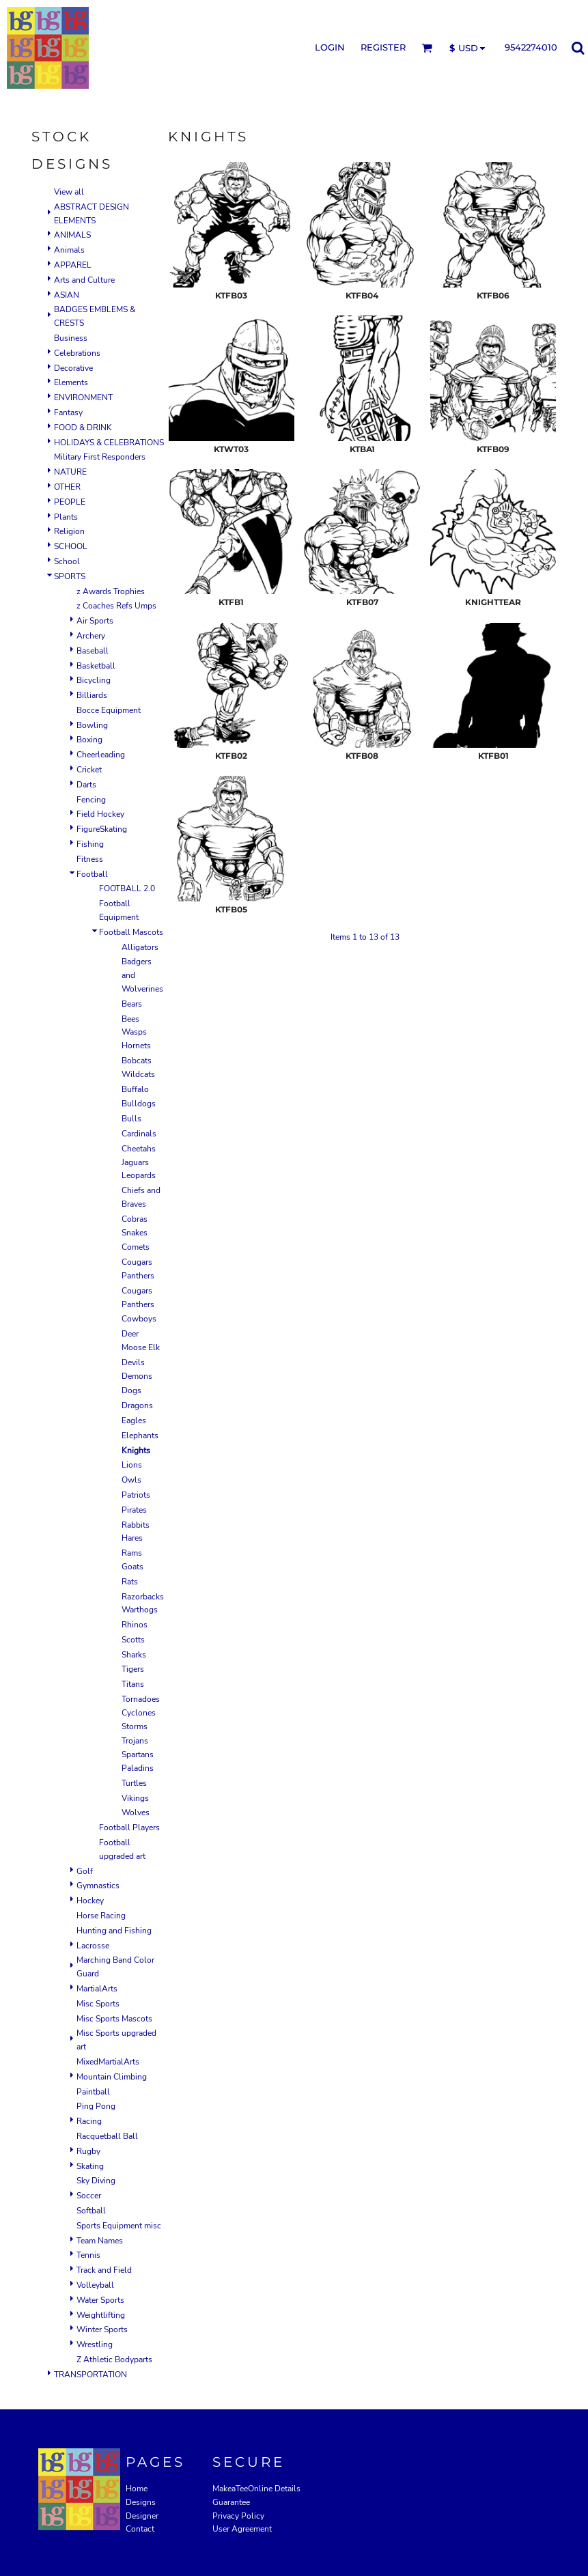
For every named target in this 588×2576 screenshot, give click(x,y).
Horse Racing (101, 1915)
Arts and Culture (84, 280)
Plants (66, 517)
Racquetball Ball (107, 2136)
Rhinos (135, 1624)
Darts (86, 784)
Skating (90, 2166)
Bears (132, 1003)
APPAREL (73, 265)
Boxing (89, 739)
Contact (140, 2528)
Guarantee (231, 2502)
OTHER (67, 486)
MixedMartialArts (107, 2061)
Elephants (140, 1435)
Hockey (90, 1900)
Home (137, 2488)
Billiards (91, 695)
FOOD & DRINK (83, 427)
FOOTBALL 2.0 (127, 888)
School (67, 561)
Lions (132, 1464)
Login (330, 47)
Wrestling (94, 2344)
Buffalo (135, 1089)
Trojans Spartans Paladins (138, 1754)
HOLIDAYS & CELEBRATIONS (109, 442)
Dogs (131, 1390)
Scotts (133, 1639)
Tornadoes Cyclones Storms (141, 1713)
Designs (141, 2502)
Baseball (92, 650)
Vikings (135, 1798)
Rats (130, 1581)
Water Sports (100, 2300)
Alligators (140, 947)
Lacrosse (92, 1945)
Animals (69, 249)
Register (383, 47)
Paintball (93, 2091)
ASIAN (66, 295)
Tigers (133, 1669)
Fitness (89, 859)
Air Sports (94, 620)
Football (92, 874)
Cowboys (139, 1318)
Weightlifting (100, 2315)
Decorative (73, 368)
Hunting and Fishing (114, 1930)
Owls (131, 1479)
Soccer (88, 2195)
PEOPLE (69, 501)
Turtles (134, 1783)
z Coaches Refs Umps (116, 605)
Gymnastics (98, 1885)
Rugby (88, 2151)
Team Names (99, 2240)
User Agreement (242, 2528)
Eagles (134, 1420)
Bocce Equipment (108, 710)
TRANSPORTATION (90, 2374)
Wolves (136, 1812)
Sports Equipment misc (118, 2225)
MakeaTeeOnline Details (256, 2488)
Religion (69, 531)
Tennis (88, 2255)
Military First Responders (99, 456)
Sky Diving (95, 2180)
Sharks (134, 1654)
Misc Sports (98, 2003)
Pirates (134, 1509)
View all (69, 191)
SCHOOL (70, 546)
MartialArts (96, 1988)
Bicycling (93, 680)
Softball (91, 2210)
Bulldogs (139, 1103)
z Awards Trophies (110, 591)
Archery (90, 635)
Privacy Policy (238, 2515)
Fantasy (68, 412)
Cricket (89, 769)
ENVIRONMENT (83, 397)
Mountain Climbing (111, 2076)
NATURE (70, 471)
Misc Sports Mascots (114, 2018)
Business (70, 338)
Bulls (131, 1118)
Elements (71, 382)
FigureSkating (101, 829)
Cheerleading (100, 754)
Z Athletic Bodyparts (114, 2359)
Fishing (90, 844)
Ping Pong (95, 2106)
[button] (426, 47)
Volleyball (95, 2285)
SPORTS (69, 576)
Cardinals (139, 1133)
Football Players (129, 1827)
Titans (133, 1684)
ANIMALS (72, 234)
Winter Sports (102, 2329)
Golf (84, 1871)
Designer (142, 2515)
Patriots (136, 1494)
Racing (89, 2121)
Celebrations (77, 353)
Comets (136, 1247)
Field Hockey (100, 814)
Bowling (92, 725)
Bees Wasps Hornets (136, 1032)
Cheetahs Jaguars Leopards (139, 1162)
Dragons (137, 1405)
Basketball (95, 665)
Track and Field (104, 2270)
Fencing (91, 799)
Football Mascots (131, 932)
